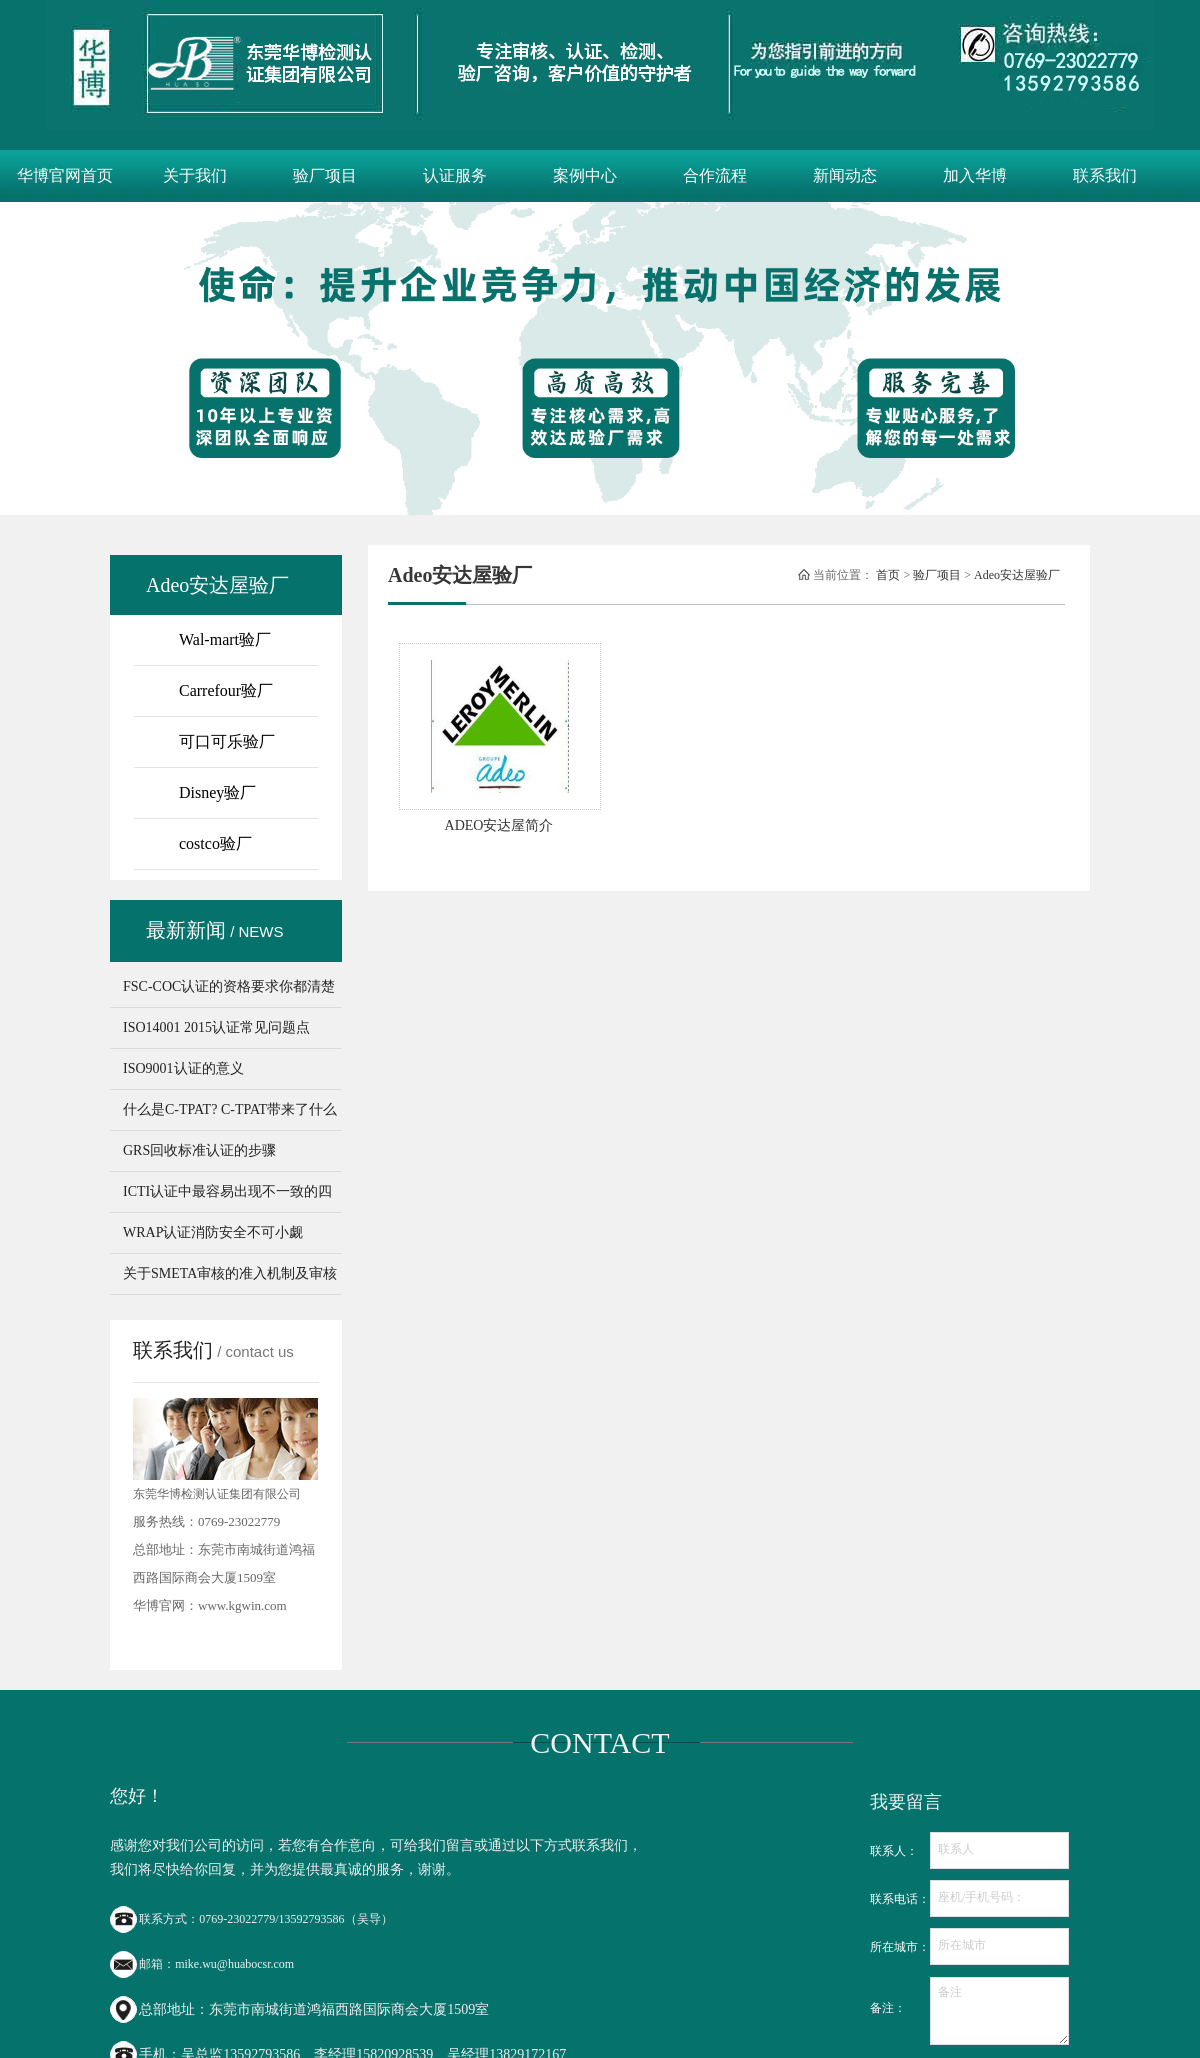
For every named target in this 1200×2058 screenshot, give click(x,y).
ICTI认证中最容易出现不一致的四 (227, 1191)
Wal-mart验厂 (225, 639)
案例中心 (585, 175)
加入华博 (975, 175)
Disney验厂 (217, 792)
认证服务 (455, 175)
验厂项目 (325, 175)
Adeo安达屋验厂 (1017, 575)
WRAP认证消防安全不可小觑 (213, 1232)
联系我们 (1105, 175)
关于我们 (195, 175)
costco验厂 (215, 843)
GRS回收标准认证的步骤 (199, 1150)
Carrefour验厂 (226, 690)
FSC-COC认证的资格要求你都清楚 (229, 986)
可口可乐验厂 (227, 741)
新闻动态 (845, 175)
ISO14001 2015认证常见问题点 (216, 1027)
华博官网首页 (65, 175)
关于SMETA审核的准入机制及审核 (230, 1273)
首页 (888, 575)
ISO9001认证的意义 (183, 1068)
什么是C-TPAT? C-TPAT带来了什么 (230, 1109)
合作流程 (715, 175)
